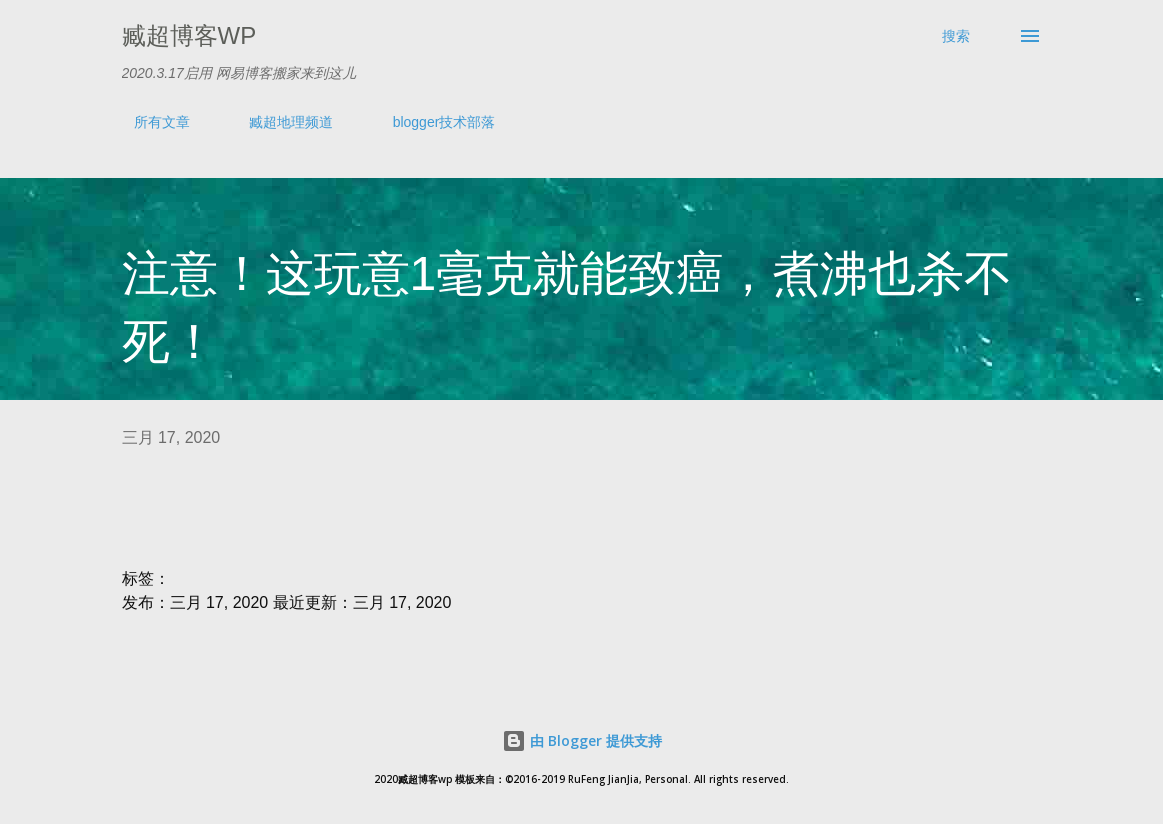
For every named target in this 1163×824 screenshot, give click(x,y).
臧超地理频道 (279, 122)
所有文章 (150, 122)
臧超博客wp (189, 35)
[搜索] (956, 36)
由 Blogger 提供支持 (582, 740)
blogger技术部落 (432, 122)
